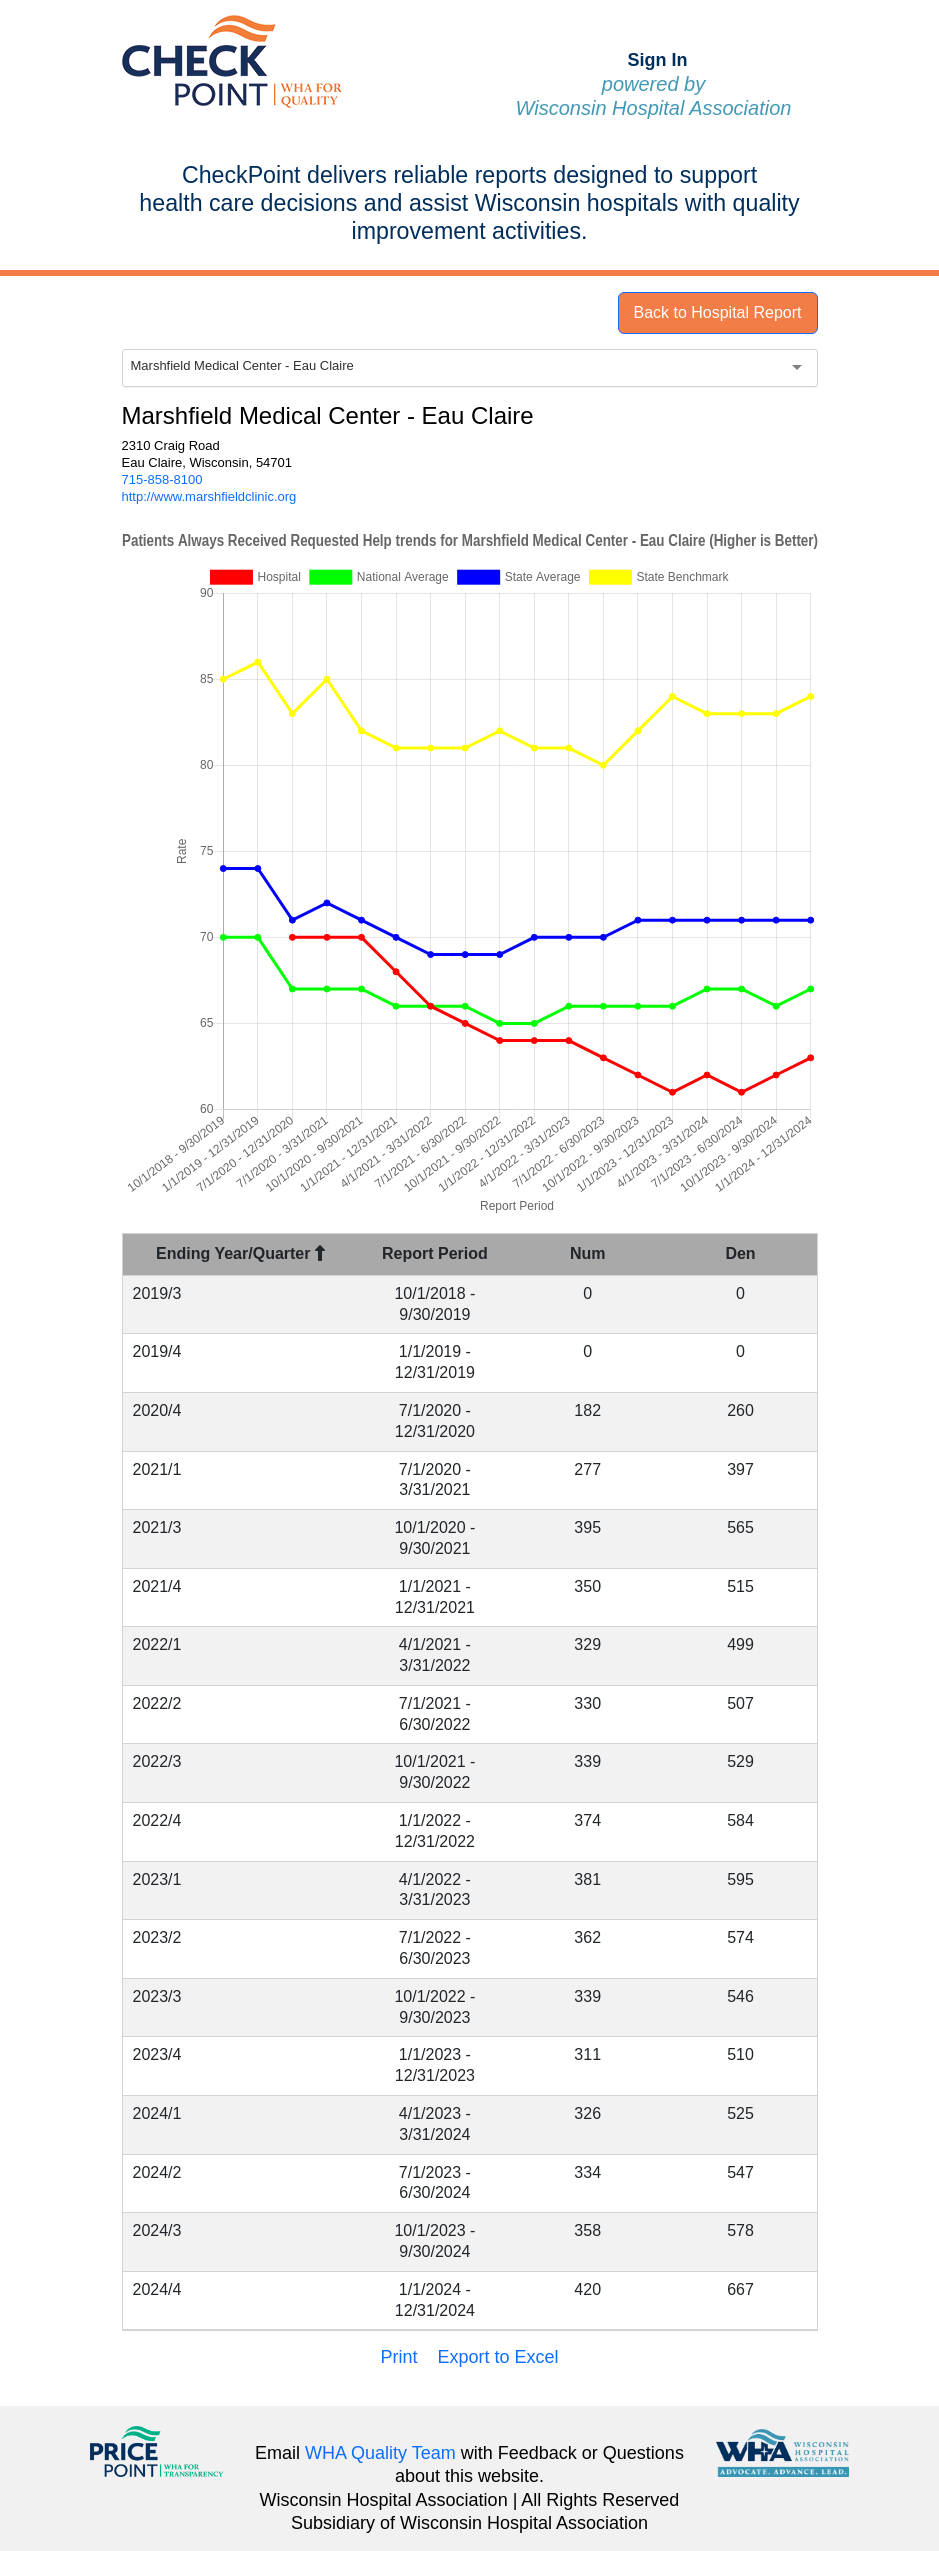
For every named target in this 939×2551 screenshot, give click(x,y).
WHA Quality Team (380, 2453)
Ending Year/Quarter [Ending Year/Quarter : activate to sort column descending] (240, 1253)
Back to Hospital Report (717, 312)
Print (398, 2357)
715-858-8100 (162, 479)
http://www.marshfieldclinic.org (209, 496)
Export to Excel (497, 2357)
